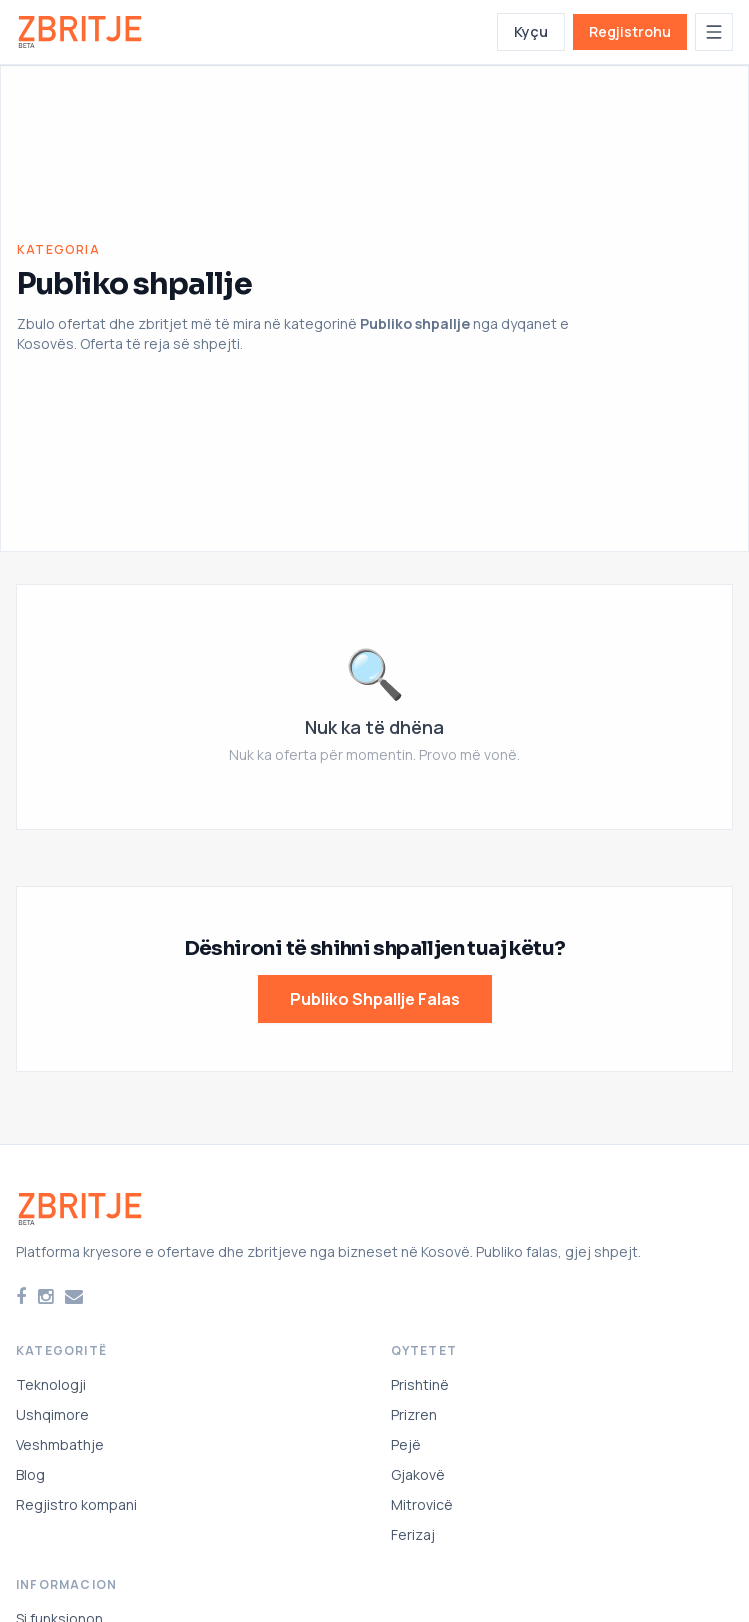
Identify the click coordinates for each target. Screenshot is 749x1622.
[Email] (74, 1297)
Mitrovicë (422, 1504)
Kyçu (531, 31)
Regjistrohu (630, 31)
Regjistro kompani (76, 1504)
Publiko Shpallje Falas (375, 999)
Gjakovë (418, 1474)
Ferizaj (413, 1534)
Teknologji (51, 1384)
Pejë (406, 1444)
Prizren (414, 1414)
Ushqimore (52, 1414)
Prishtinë (420, 1384)
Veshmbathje (60, 1444)
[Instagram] (45, 1297)
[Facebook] (21, 1297)
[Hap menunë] (714, 32)
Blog (30, 1474)
